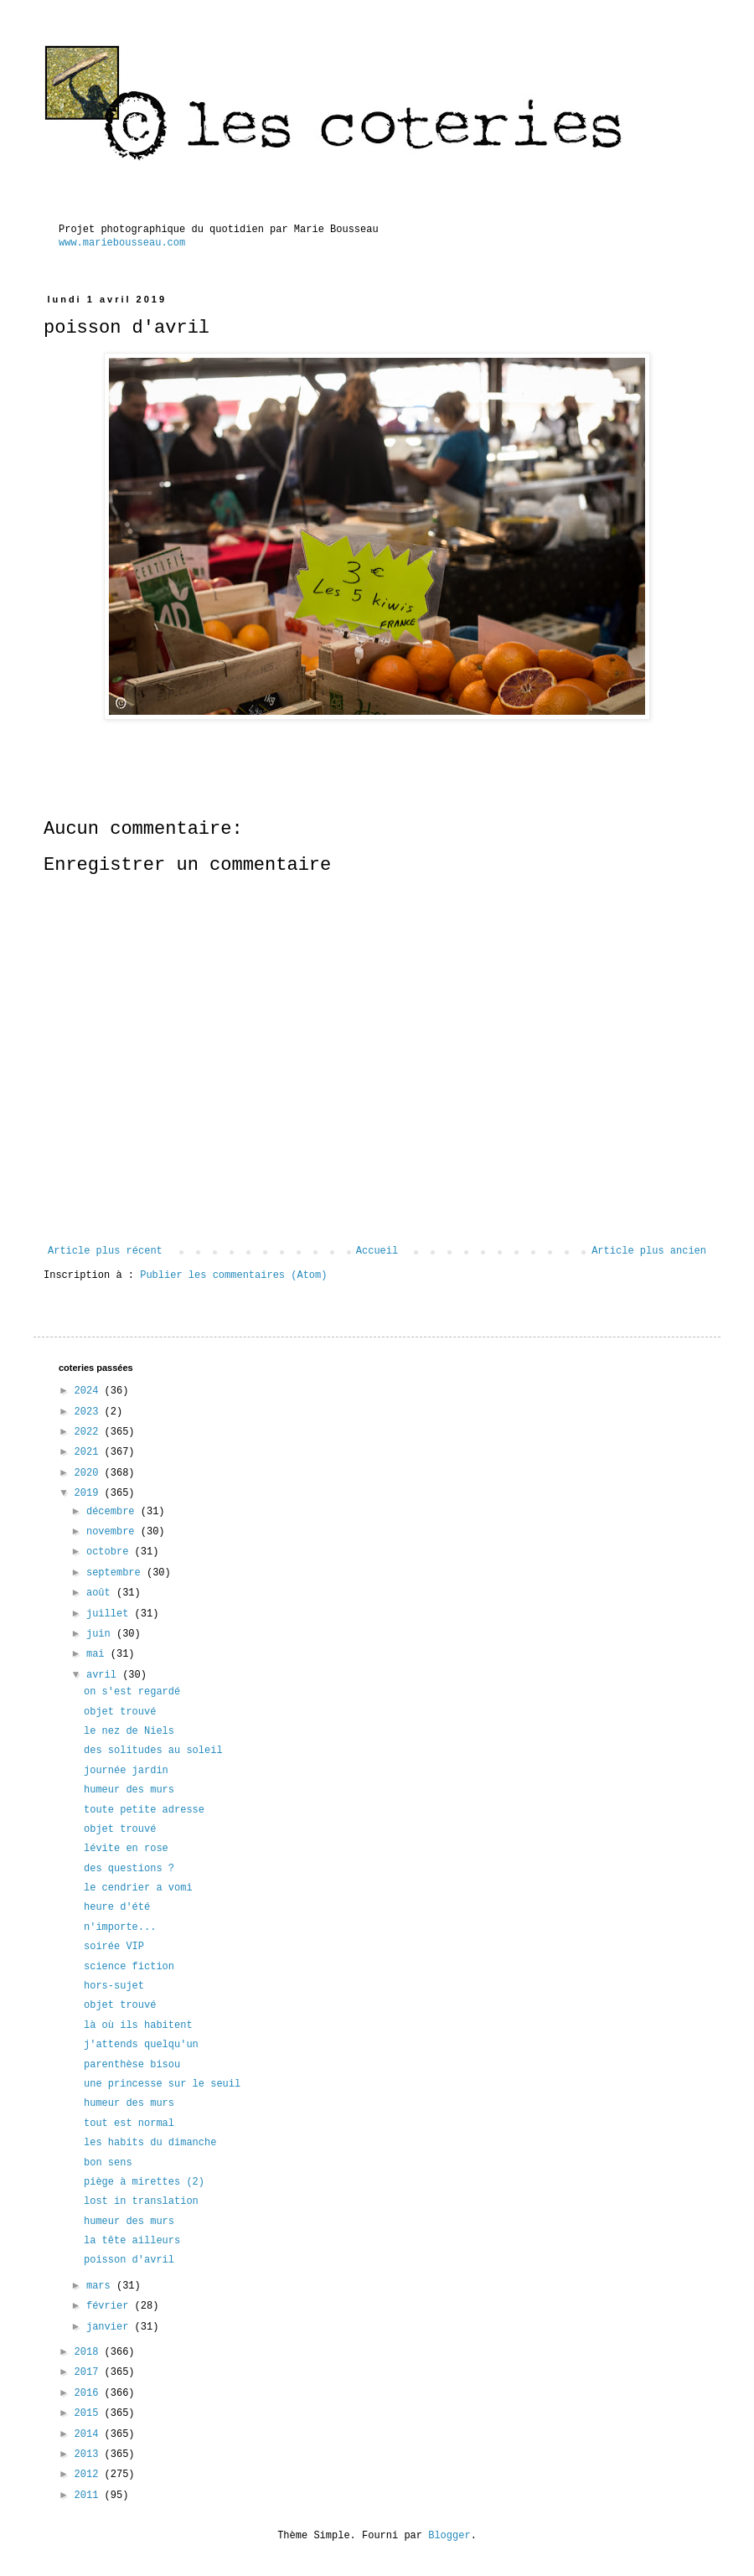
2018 (90, 2352)
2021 (90, 1452)
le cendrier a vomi (138, 1888)
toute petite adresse (144, 1810)
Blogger (449, 2536)
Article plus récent (105, 1251)
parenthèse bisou (132, 2065)
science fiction (129, 1967)
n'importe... (120, 1927)
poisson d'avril (129, 2260)
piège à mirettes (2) (144, 2182)
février (110, 2306)
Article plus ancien (648, 1251)
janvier (110, 2327)
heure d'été (117, 1907)
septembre (116, 1573)
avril (104, 1675)
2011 (90, 2495)
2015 (90, 2413)
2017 (90, 2372)
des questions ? (129, 1869)
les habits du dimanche (150, 2143)
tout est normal (129, 2123)
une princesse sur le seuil (162, 2084)
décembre (113, 1512)
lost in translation (141, 2201)
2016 (90, 2393)
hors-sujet (114, 1986)
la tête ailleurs (132, 2241)
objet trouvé (120, 1712)
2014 (90, 2434)
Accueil (377, 1251)
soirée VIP (114, 1947)
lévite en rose (126, 1848)
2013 (90, 2454)
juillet (110, 1614)
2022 (90, 1432)
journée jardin (126, 1771)
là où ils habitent (138, 2025)
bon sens (108, 2163)
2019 (90, 1493)
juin (101, 1634)
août (101, 1593)
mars (101, 2286)
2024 (90, 1391)
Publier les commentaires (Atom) (233, 1275)
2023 (90, 1412)
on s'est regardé (132, 1692)
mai (98, 1654)
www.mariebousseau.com (122, 243)
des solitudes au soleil (153, 1750)
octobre (110, 1552)
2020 (90, 1473)
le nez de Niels (129, 1731)
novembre (113, 1532)
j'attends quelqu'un (141, 2045)
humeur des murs (129, 1790)
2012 (90, 2474)
